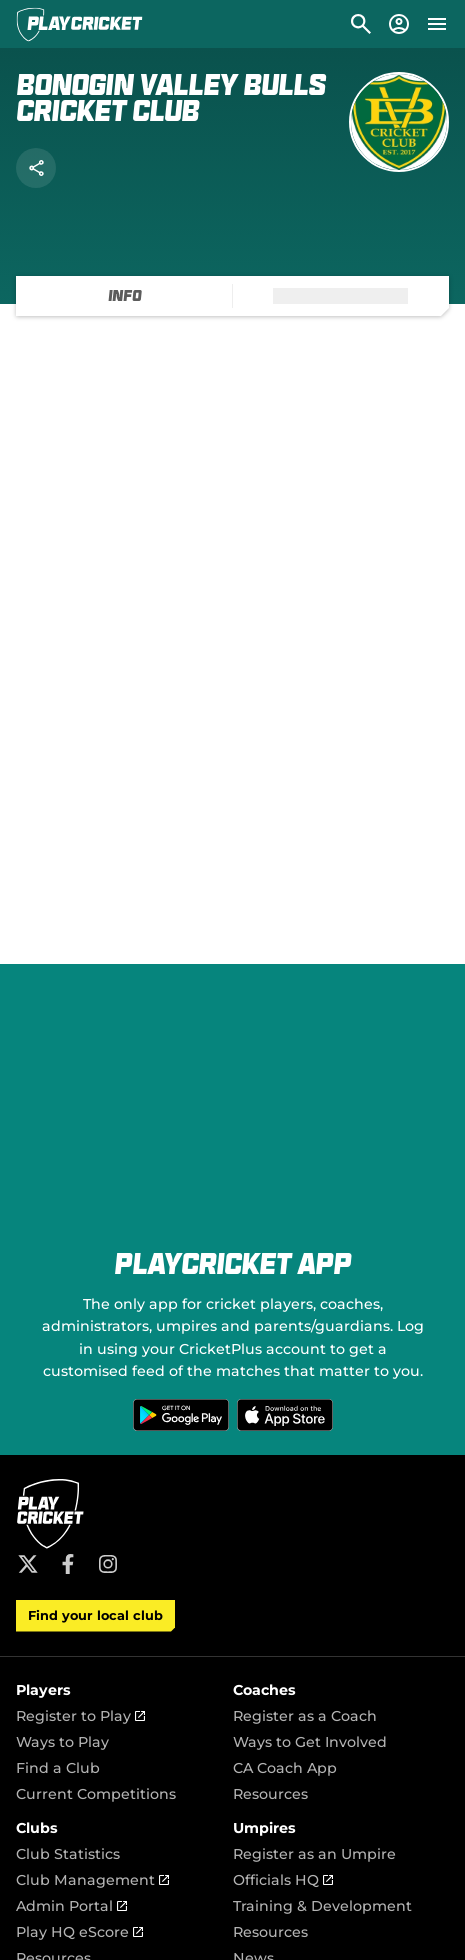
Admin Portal (71, 1906)
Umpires (264, 1828)
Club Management (92, 1880)
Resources (270, 1794)
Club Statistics (68, 1854)
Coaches (264, 1690)
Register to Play (80, 1716)
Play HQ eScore (79, 1932)
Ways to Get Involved (310, 1742)
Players (43, 1690)
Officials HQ (283, 1880)
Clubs (37, 1828)
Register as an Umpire (314, 1854)
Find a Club (58, 1768)
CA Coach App (285, 1768)
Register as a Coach (305, 1716)
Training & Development (322, 1906)
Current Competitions (96, 1794)
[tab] (124, 296)
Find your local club (95, 1615)
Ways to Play (62, 1742)
